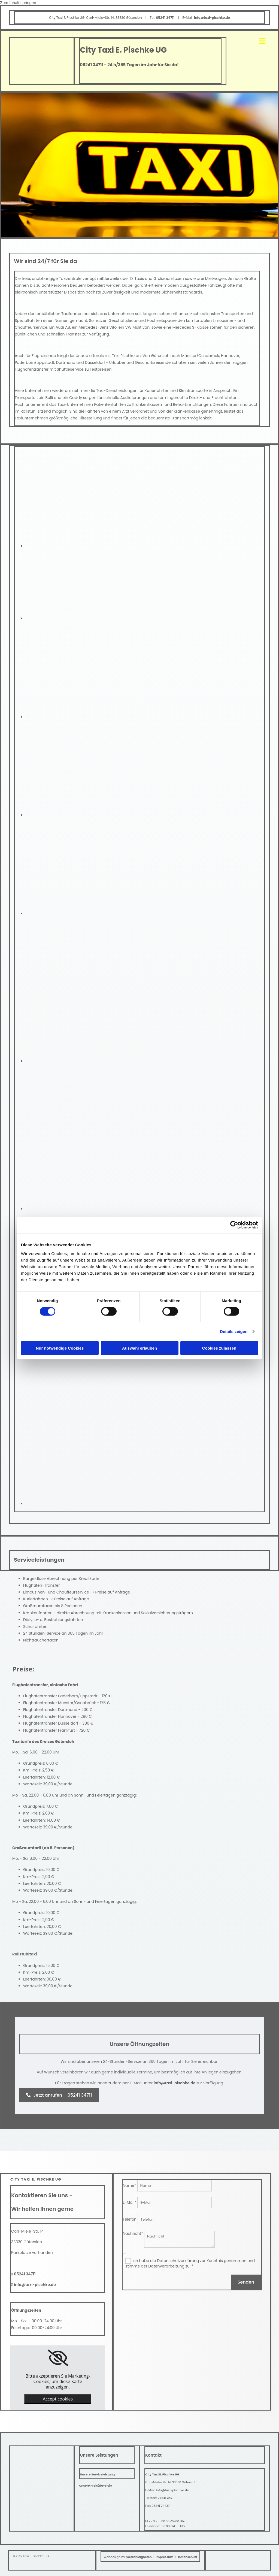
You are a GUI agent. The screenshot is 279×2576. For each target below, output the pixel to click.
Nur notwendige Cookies (60, 1348)
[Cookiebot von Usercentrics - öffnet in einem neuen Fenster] (234, 1225)
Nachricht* (133, 2233)
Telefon (130, 2219)
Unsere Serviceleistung (97, 2474)
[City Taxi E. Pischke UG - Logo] (29, 2461)
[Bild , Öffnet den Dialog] (98, 546)
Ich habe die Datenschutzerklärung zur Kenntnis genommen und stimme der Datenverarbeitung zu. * (190, 2263)
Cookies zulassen (219, 1348)
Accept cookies (58, 2399)
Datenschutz (187, 2557)
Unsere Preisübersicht (96, 2485)
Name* (129, 2185)
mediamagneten (139, 2557)
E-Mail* (129, 2202)
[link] (58, 2358)
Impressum (164, 2557)
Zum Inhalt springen (18, 2)
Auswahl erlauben (139, 1348)
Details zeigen (233, 1331)
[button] (59, 2095)
